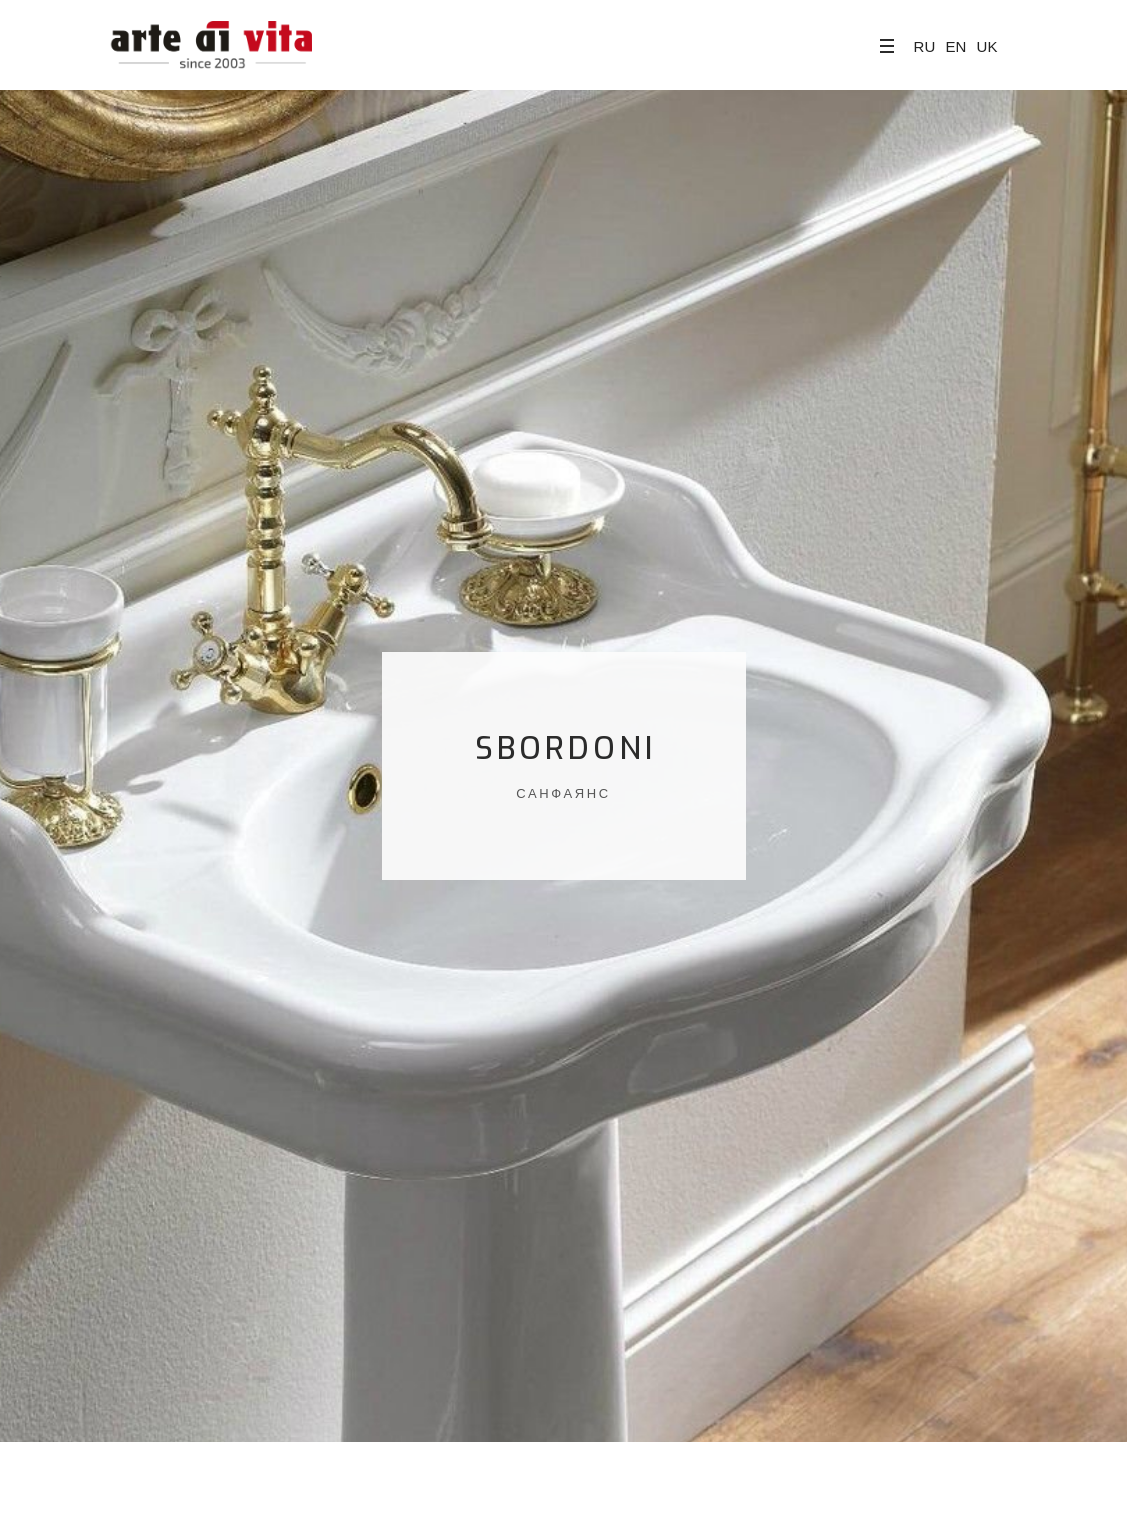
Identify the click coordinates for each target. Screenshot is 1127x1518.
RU (925, 46)
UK (987, 46)
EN (955, 46)
